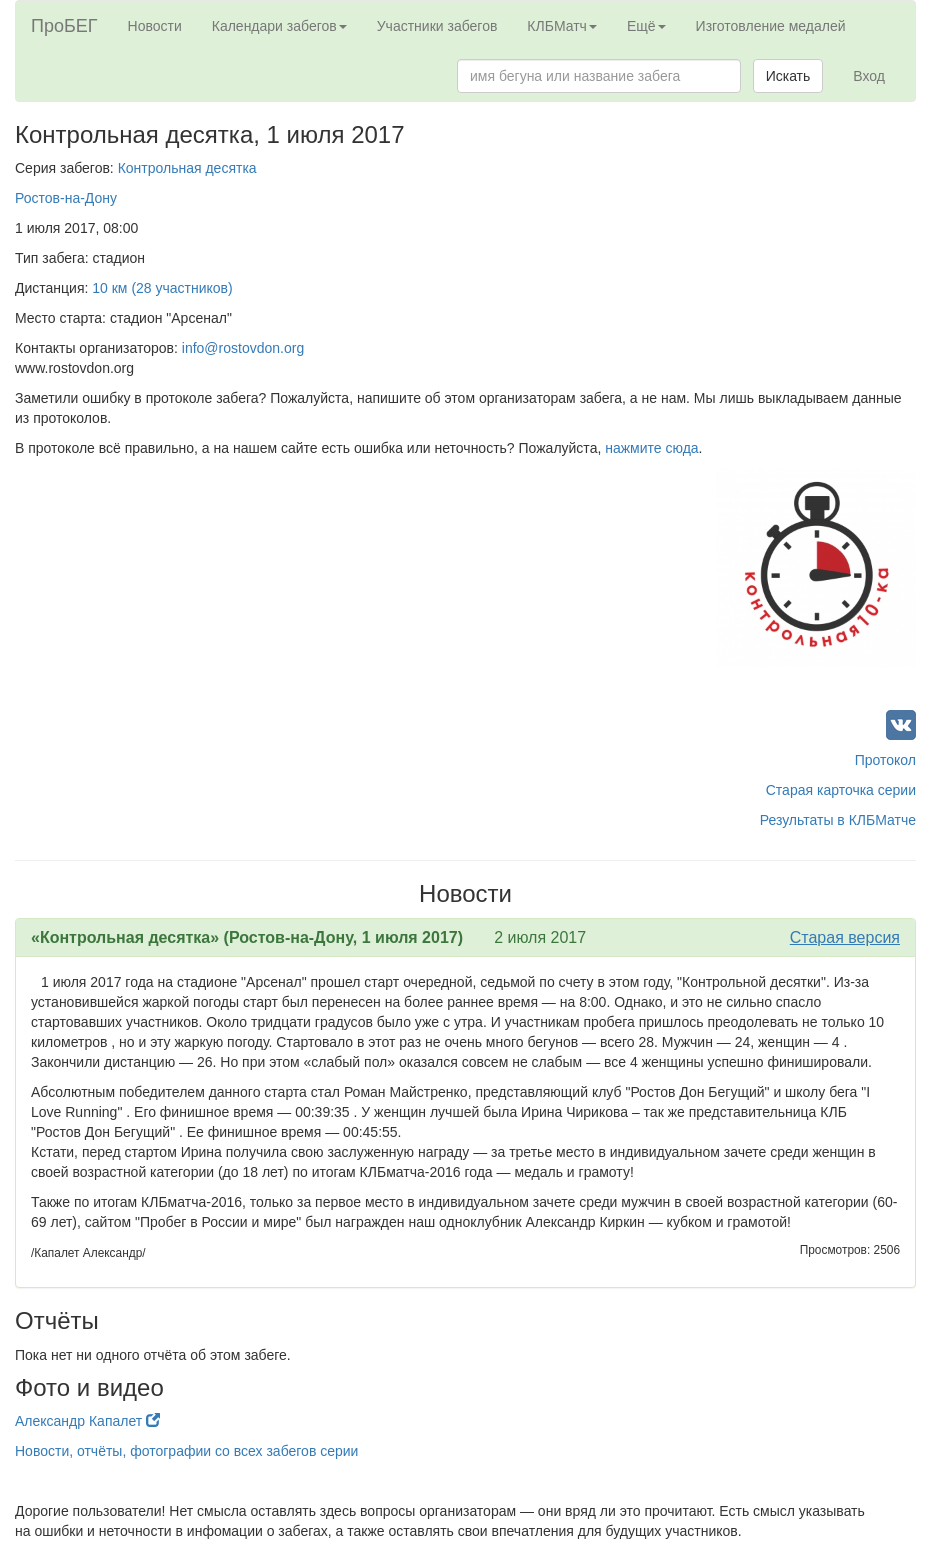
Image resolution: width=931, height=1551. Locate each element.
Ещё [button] (646, 26)
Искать (788, 76)
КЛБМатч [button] (562, 26)
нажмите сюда (651, 448)
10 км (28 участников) (162, 288)
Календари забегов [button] (279, 26)
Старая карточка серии (841, 790)
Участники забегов (437, 26)
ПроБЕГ (64, 26)
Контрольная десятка (187, 168)
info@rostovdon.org (243, 348)
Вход (869, 76)
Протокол (885, 760)
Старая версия (845, 937)
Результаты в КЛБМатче (838, 820)
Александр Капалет (87, 1421)
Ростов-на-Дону (66, 198)
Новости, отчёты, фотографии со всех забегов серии (186, 1451)
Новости (155, 26)
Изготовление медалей (771, 26)
